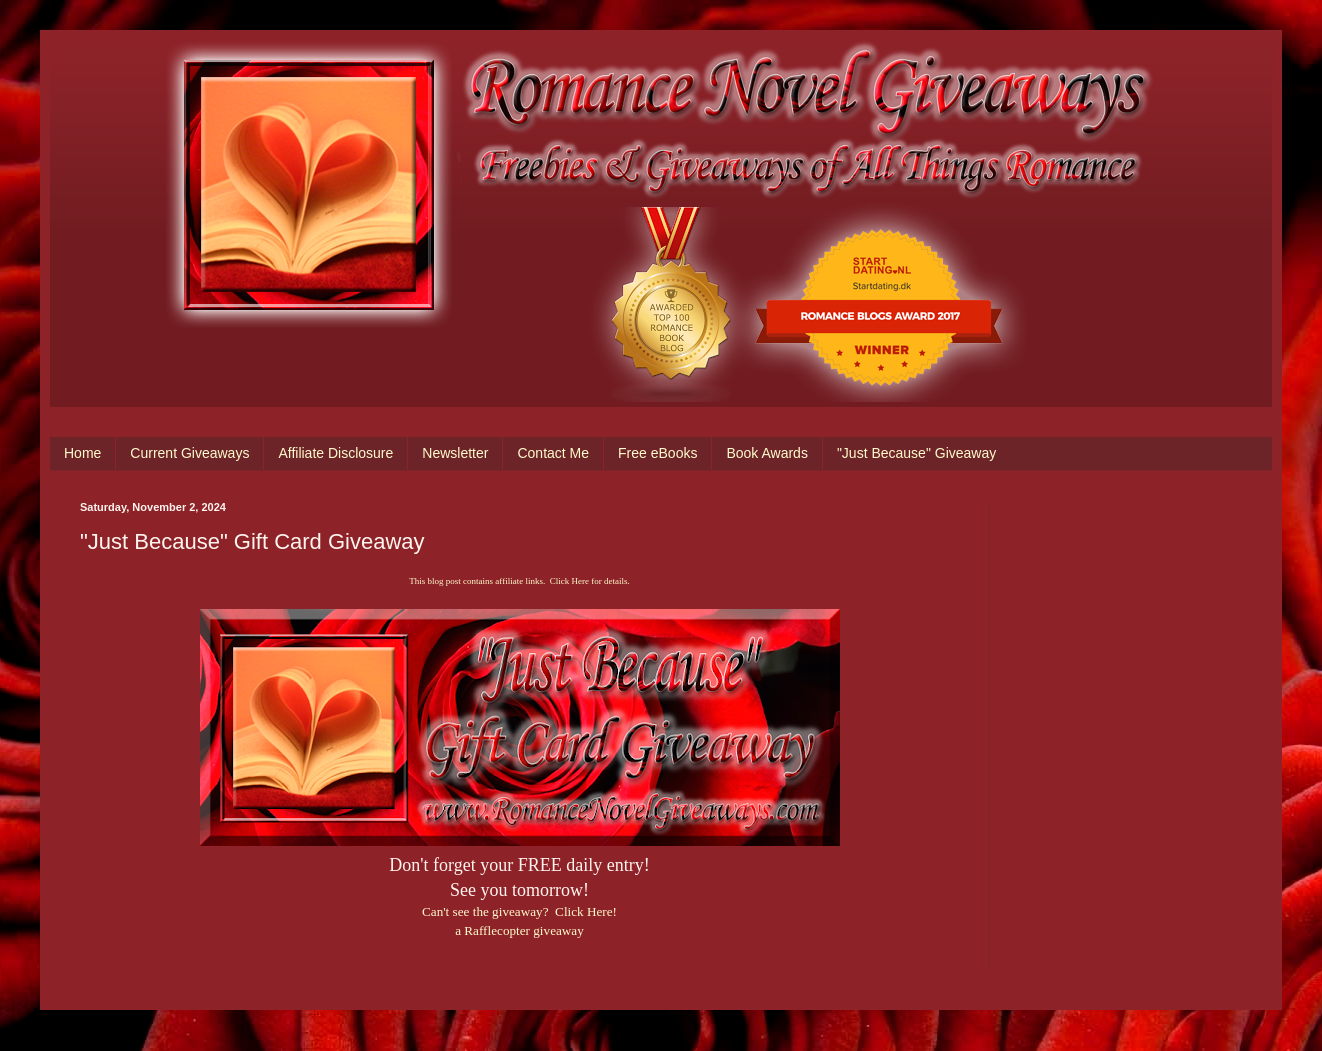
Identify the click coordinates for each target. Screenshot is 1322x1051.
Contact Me (553, 453)
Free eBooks (657, 453)
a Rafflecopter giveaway (519, 930)
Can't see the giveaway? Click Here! (519, 911)
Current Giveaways (189, 453)
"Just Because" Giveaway (916, 453)
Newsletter (455, 453)
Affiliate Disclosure (335, 453)
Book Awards (766, 453)
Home (82, 453)
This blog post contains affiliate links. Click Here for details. (519, 581)
